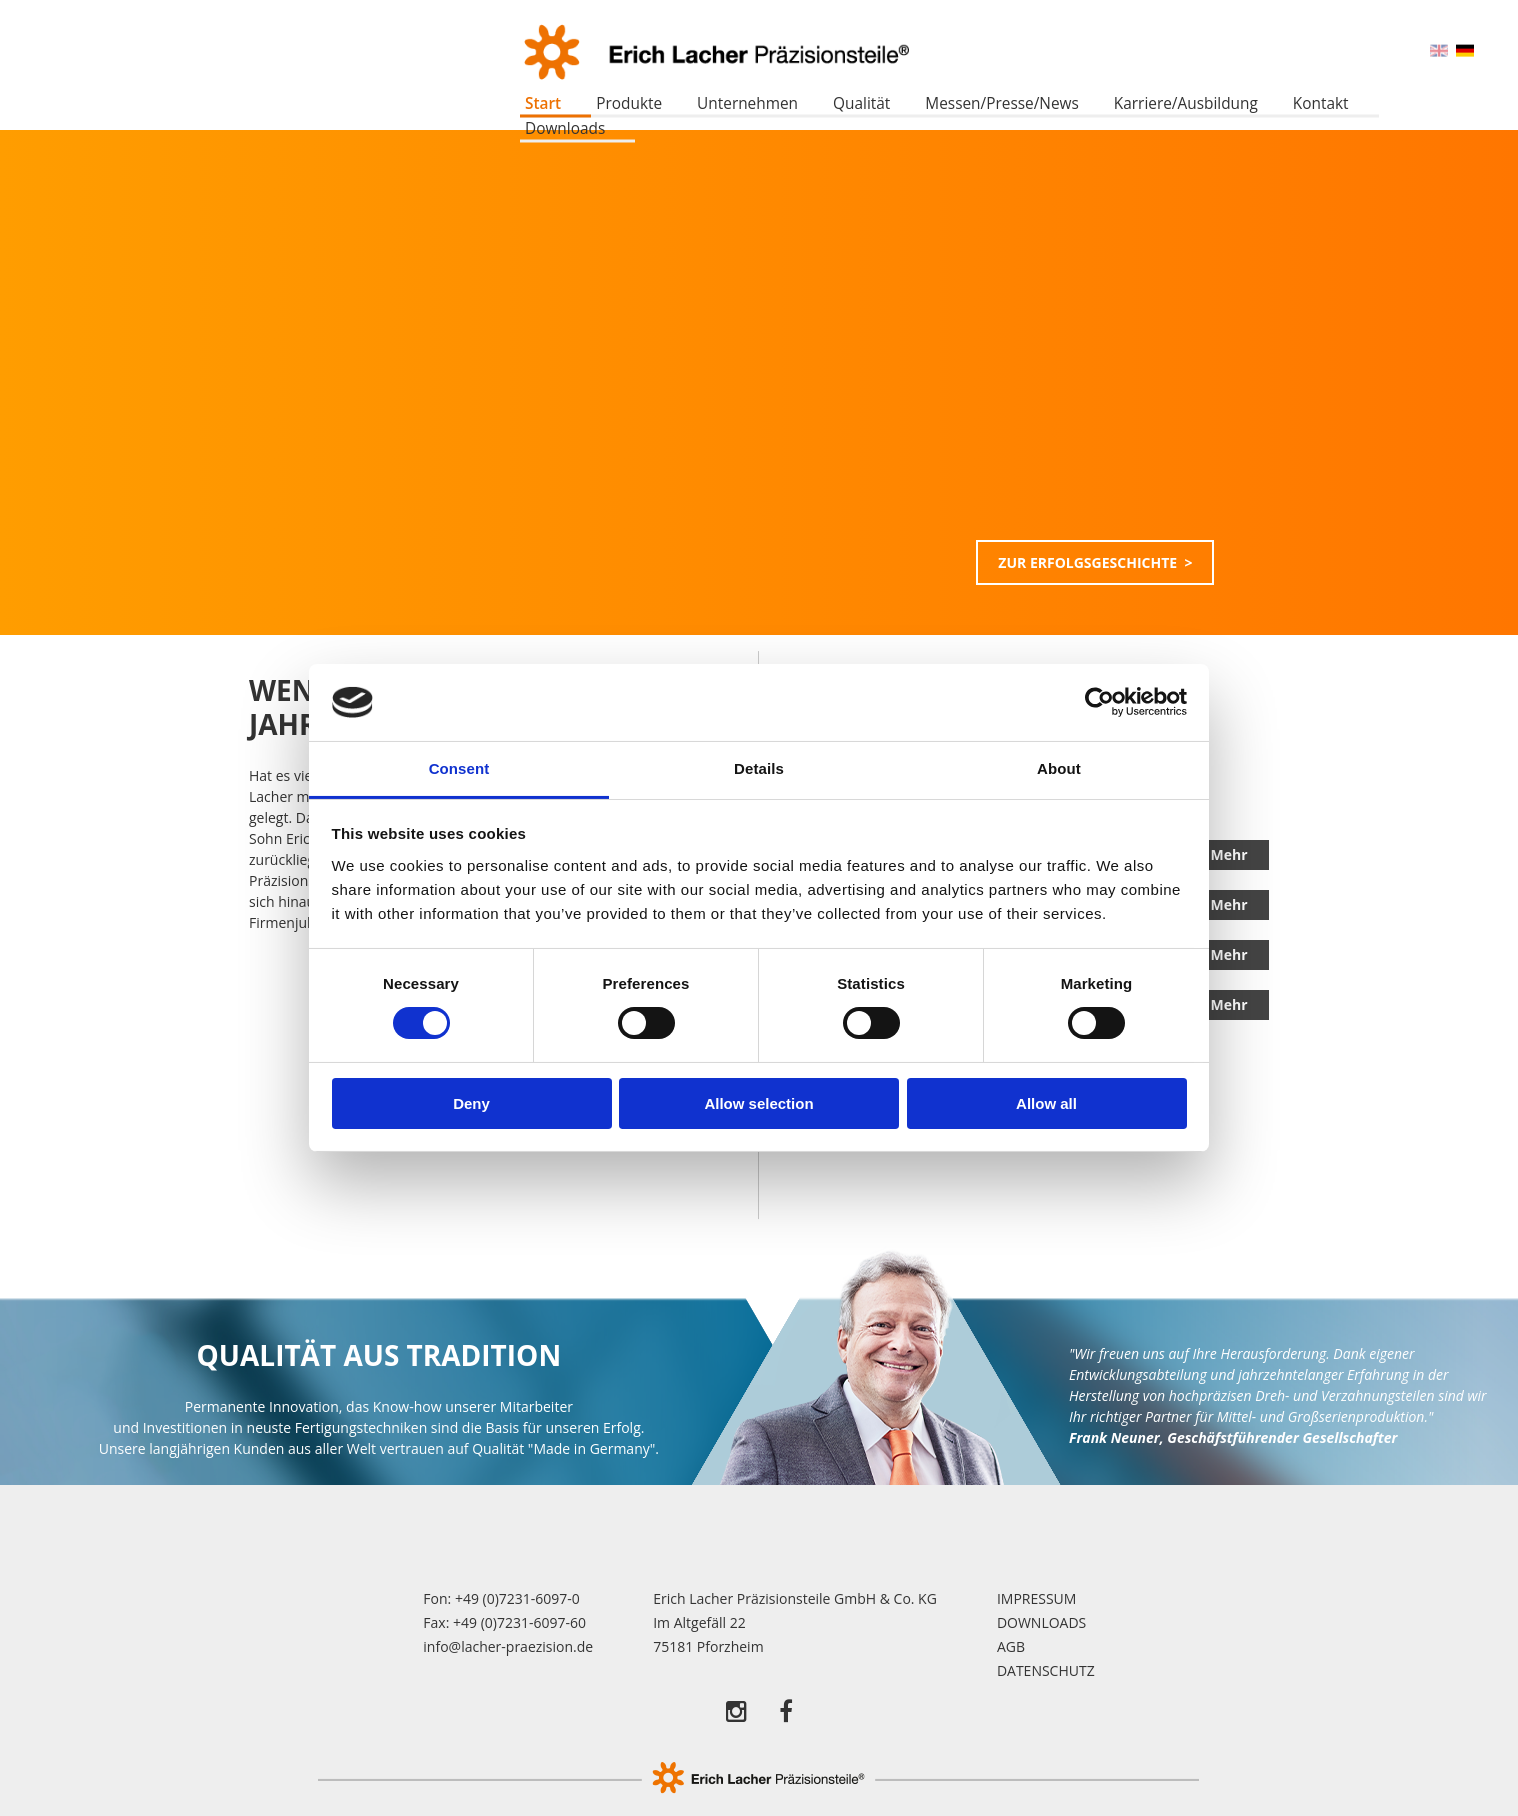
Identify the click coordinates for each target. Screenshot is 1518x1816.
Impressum (1037, 1598)
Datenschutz (1046, 1670)
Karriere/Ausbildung (1186, 103)
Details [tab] (759, 768)
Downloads (565, 128)
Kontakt (1321, 103)
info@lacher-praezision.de (508, 1646)
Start (543, 103)
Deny (471, 1103)
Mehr (1228, 854)
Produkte (629, 103)
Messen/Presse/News (1002, 103)
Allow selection (758, 1103)
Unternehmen (747, 103)
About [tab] (1059, 768)
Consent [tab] (459, 768)
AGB (1011, 1646)
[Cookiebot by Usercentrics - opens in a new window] (1099, 702)
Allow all (1046, 1103)
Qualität (861, 103)
